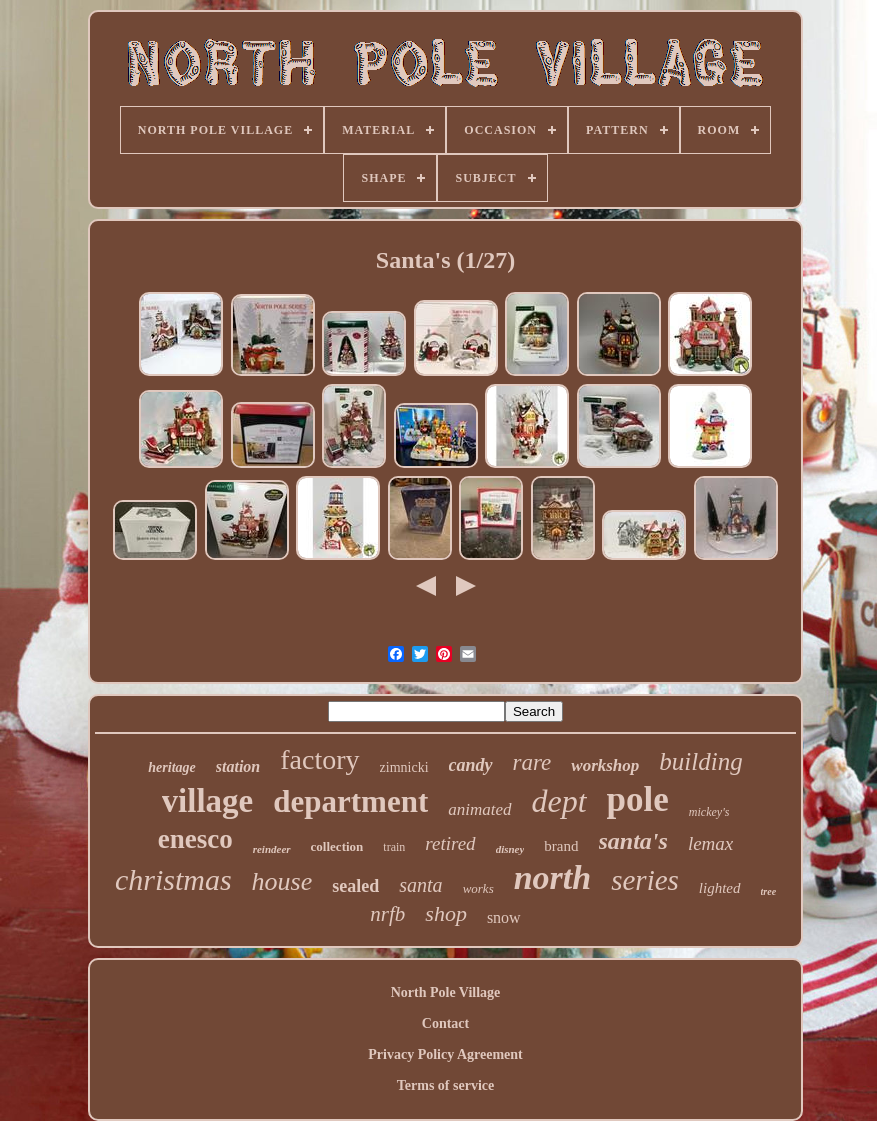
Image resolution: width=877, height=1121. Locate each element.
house (282, 881)
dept (559, 801)
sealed (355, 886)
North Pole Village (446, 992)
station (238, 766)
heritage (171, 767)
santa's (633, 841)
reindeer (272, 849)
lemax (710, 843)
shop (446, 913)
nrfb (387, 914)
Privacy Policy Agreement (445, 1054)
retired (450, 843)
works (478, 888)
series (645, 880)
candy (471, 765)
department (350, 801)
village (208, 801)
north (553, 877)
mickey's (709, 812)
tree (769, 891)
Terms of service (445, 1085)
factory (319, 759)
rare (532, 762)
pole (638, 799)
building (700, 761)
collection (337, 846)
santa (420, 885)
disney (510, 849)
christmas (173, 879)
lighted (720, 888)
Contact (445, 1023)
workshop (605, 765)
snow (504, 917)
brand (561, 846)
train (394, 847)
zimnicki (404, 767)
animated (479, 809)
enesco (195, 839)
